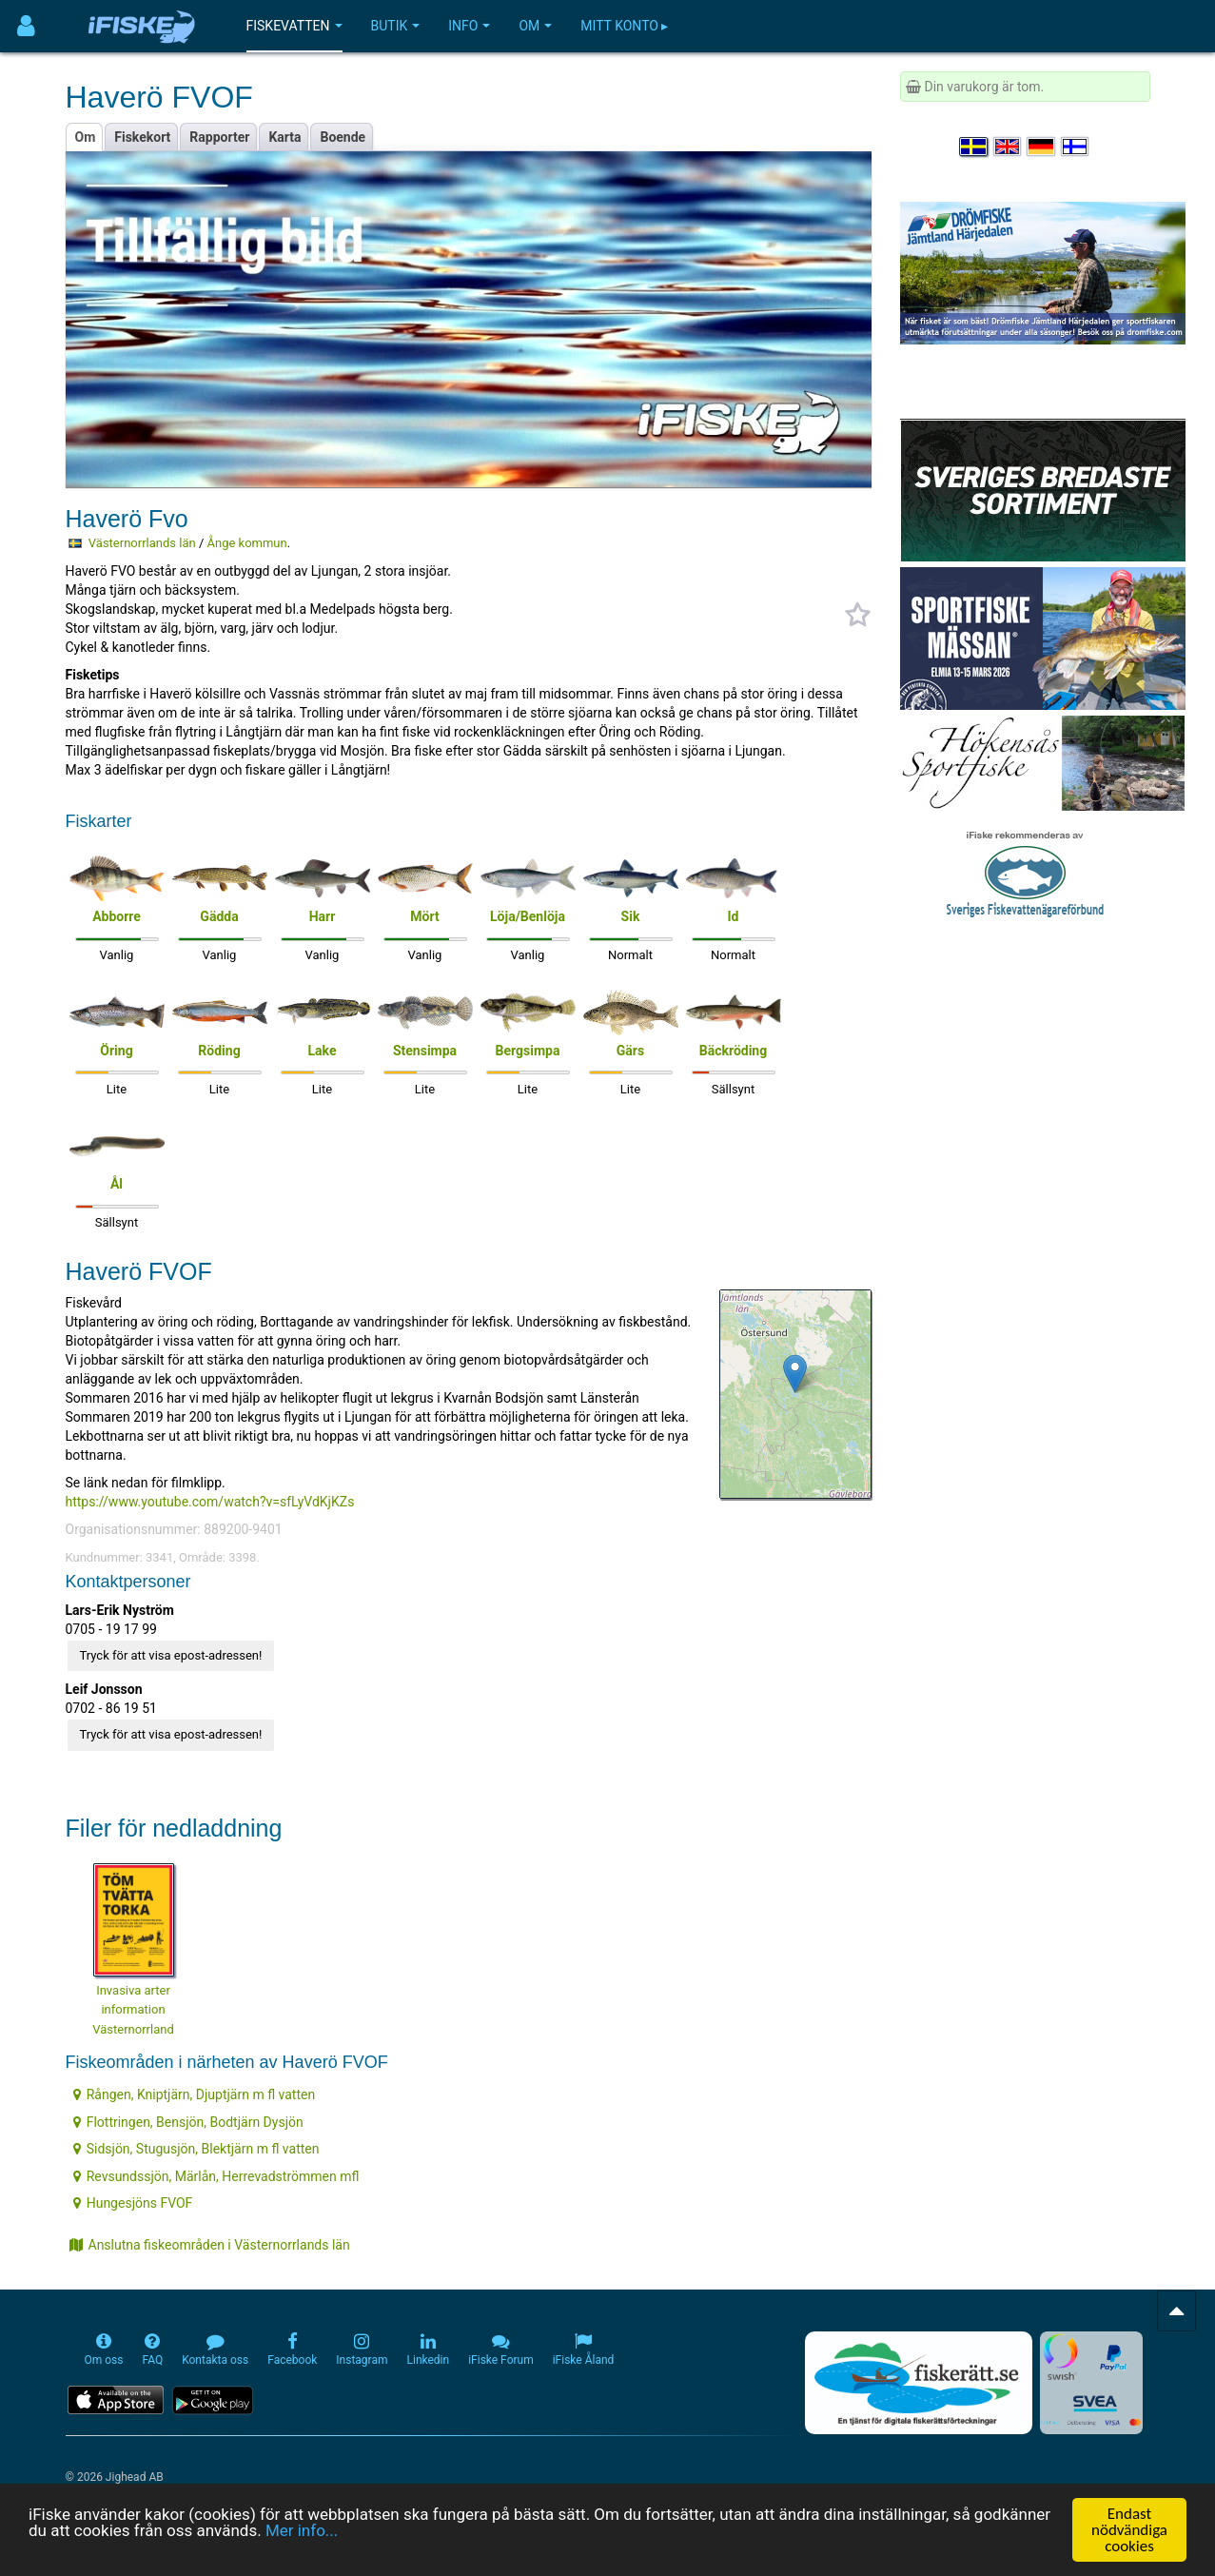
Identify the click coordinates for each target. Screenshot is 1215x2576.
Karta (284, 137)
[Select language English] (1008, 146)
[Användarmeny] (26, 26)
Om (535, 25)
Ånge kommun (246, 543)
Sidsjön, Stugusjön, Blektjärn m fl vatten (196, 2148)
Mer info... (301, 2531)
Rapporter (219, 137)
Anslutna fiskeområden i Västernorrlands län (209, 2244)
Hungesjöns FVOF (133, 2203)
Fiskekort (142, 137)
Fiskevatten (294, 25)
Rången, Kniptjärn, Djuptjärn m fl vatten (194, 2094)
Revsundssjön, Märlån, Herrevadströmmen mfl (216, 2176)
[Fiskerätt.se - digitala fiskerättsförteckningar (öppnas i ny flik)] (918, 2382)
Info (469, 25)
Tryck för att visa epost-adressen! (171, 1655)
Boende (342, 137)
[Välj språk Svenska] (974, 146)
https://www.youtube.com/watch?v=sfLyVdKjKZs (210, 1501)
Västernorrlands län (142, 543)
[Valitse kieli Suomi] (1076, 146)
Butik (396, 25)
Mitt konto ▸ (624, 25)
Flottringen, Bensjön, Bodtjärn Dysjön (188, 2122)
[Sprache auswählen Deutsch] (1042, 146)
